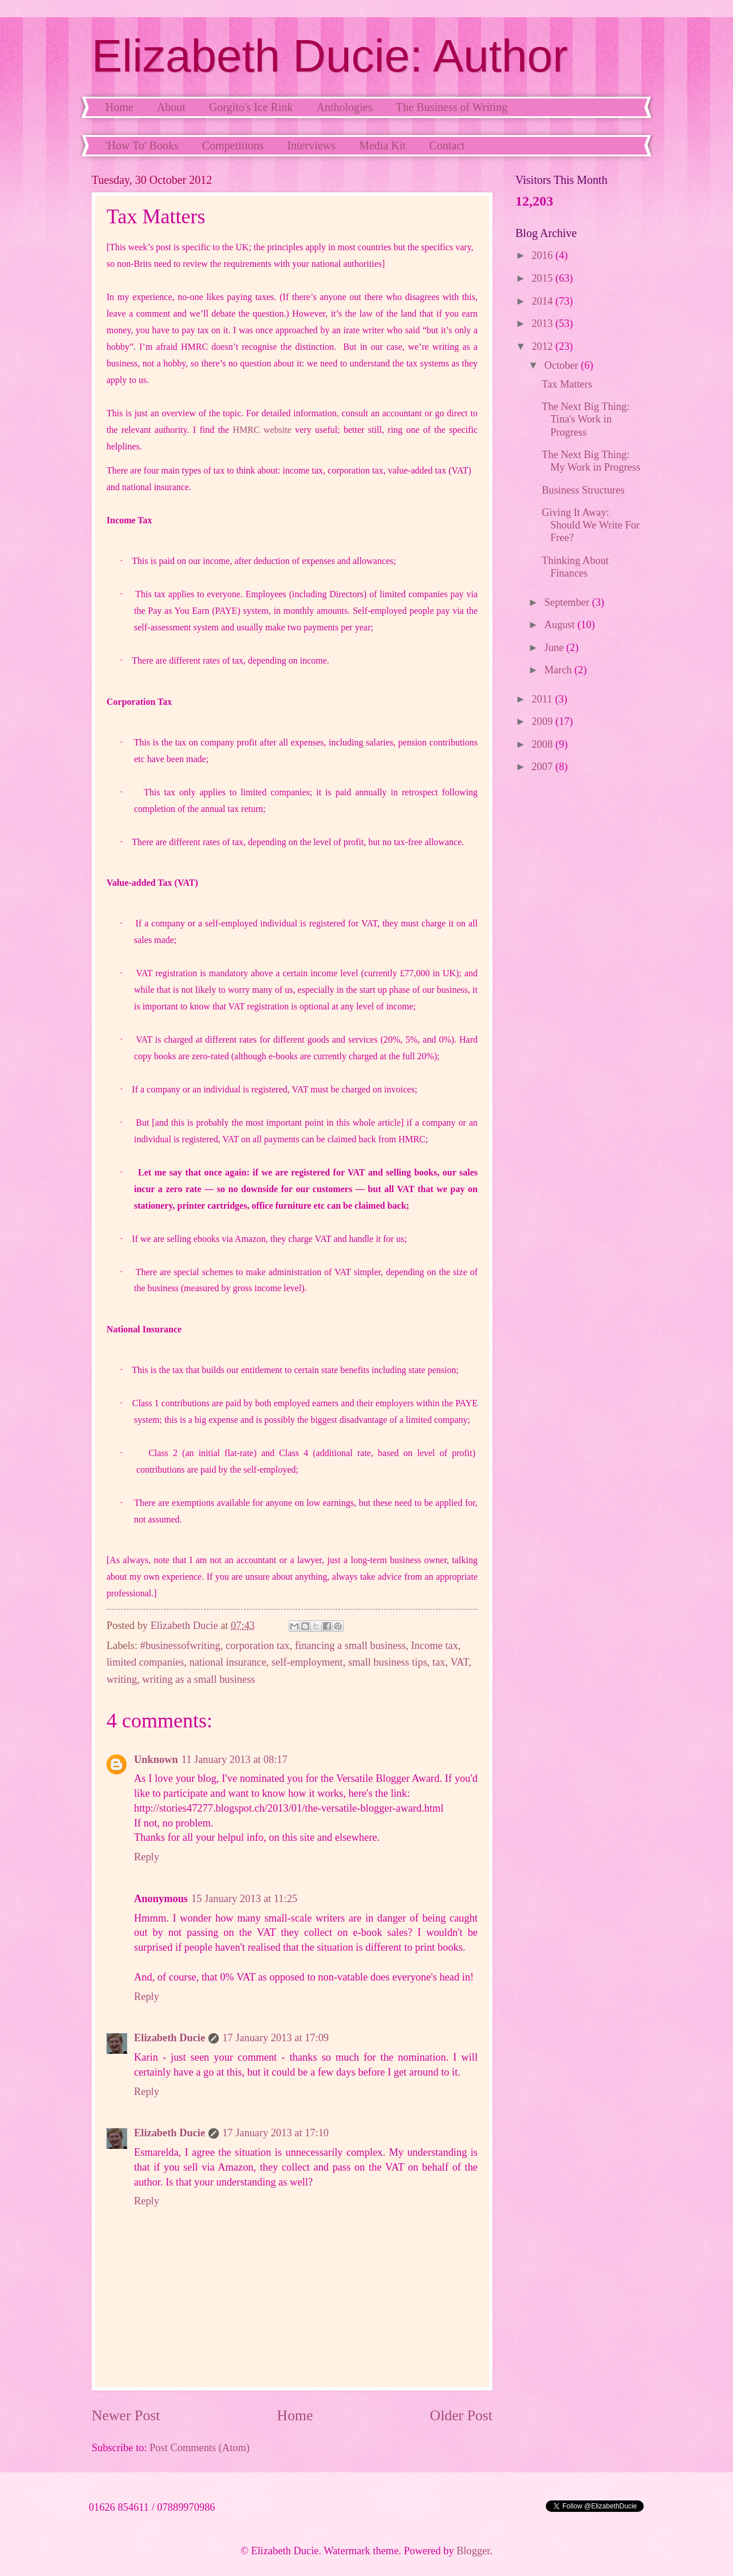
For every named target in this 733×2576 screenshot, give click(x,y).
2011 (543, 699)
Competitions (233, 145)
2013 (543, 323)
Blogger (473, 2551)
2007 (543, 766)
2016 (543, 255)
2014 (543, 301)
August (561, 624)
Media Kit (382, 145)
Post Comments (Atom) (199, 2447)
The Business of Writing (451, 107)
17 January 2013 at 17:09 (275, 2038)
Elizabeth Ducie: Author (330, 55)
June (555, 647)
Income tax (434, 1645)
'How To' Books (142, 145)
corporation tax (258, 1645)
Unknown (156, 1759)
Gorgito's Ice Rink (251, 107)
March (560, 670)
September (568, 602)
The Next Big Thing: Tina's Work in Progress (585, 419)
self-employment (307, 1662)
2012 (543, 346)
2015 (543, 278)
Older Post (461, 2415)
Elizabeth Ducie (169, 2038)
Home (119, 107)
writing (122, 1679)
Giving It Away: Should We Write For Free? (591, 525)
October (563, 365)
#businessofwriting (180, 1645)
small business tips (387, 1662)
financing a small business (350, 1645)
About (171, 107)
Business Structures (583, 490)
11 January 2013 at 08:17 (234, 1759)
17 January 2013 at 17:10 (275, 2133)
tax (438, 1662)
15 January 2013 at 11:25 (244, 1898)
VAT (459, 1662)
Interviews (311, 145)
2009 (543, 721)
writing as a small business (198, 1679)
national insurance (228, 1662)
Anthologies (344, 107)
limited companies (145, 1662)
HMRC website (262, 430)
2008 (543, 744)
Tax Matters (567, 384)
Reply (146, 1857)
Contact (447, 145)
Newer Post (126, 2415)
